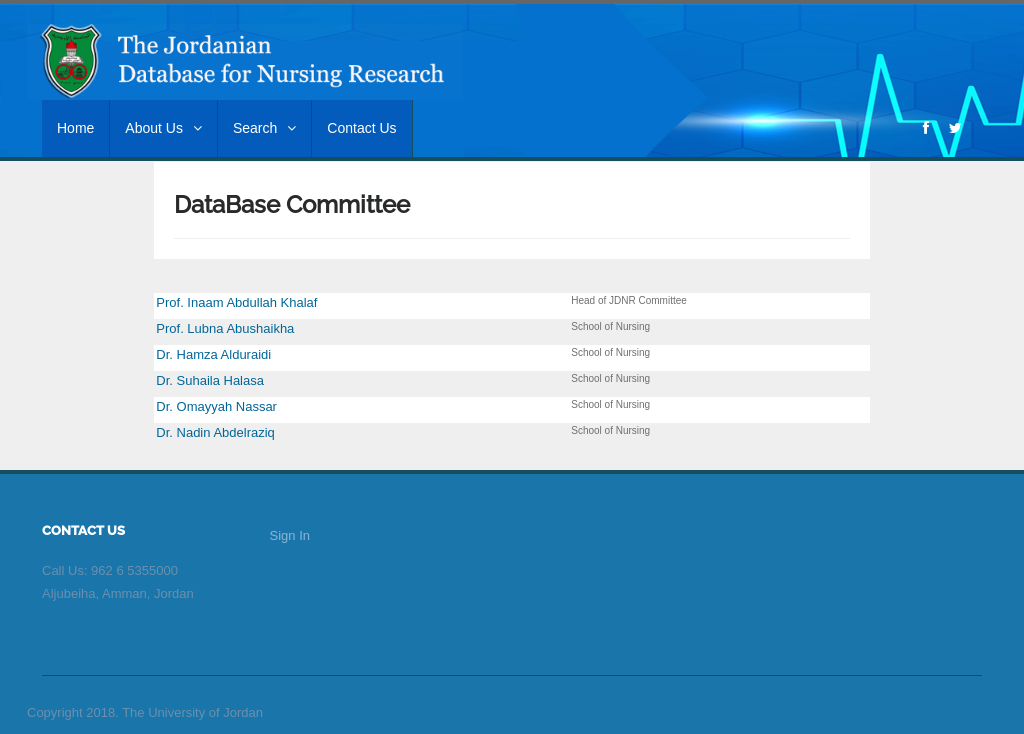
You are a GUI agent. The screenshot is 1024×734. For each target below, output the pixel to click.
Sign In (290, 535)
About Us (163, 128)
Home (75, 128)
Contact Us (361, 128)
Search (264, 128)
